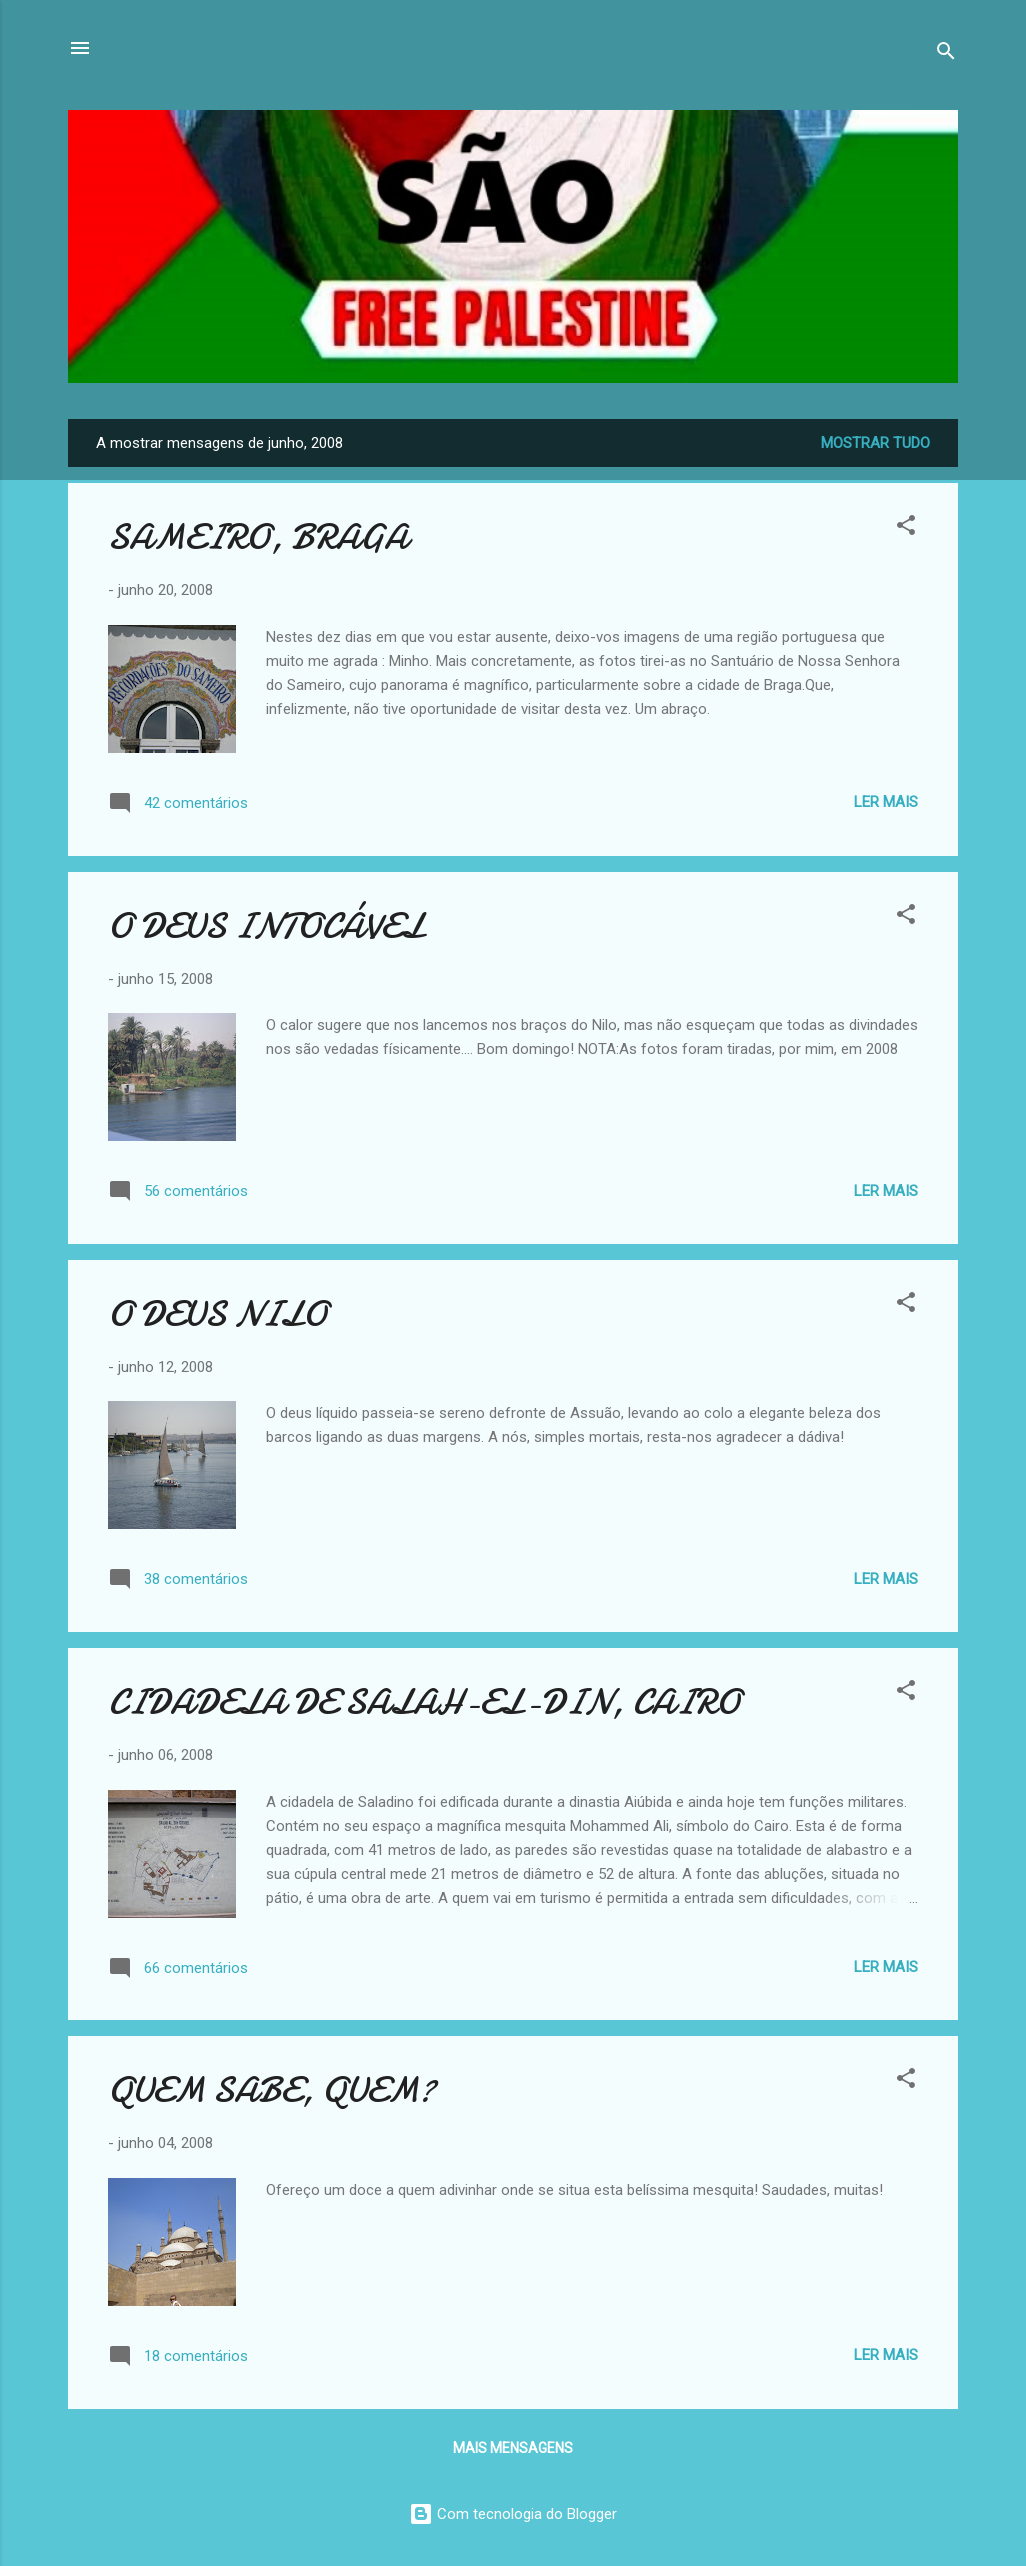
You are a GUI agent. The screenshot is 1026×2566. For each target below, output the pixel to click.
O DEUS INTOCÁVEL (266, 926)
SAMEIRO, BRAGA (258, 537)
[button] (906, 528)
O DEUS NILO (217, 1314)
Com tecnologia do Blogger (513, 2514)
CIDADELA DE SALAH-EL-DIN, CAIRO (424, 1702)
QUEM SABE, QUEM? (271, 2090)
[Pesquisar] (946, 54)
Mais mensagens (513, 2448)
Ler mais (886, 802)
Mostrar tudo (875, 443)
